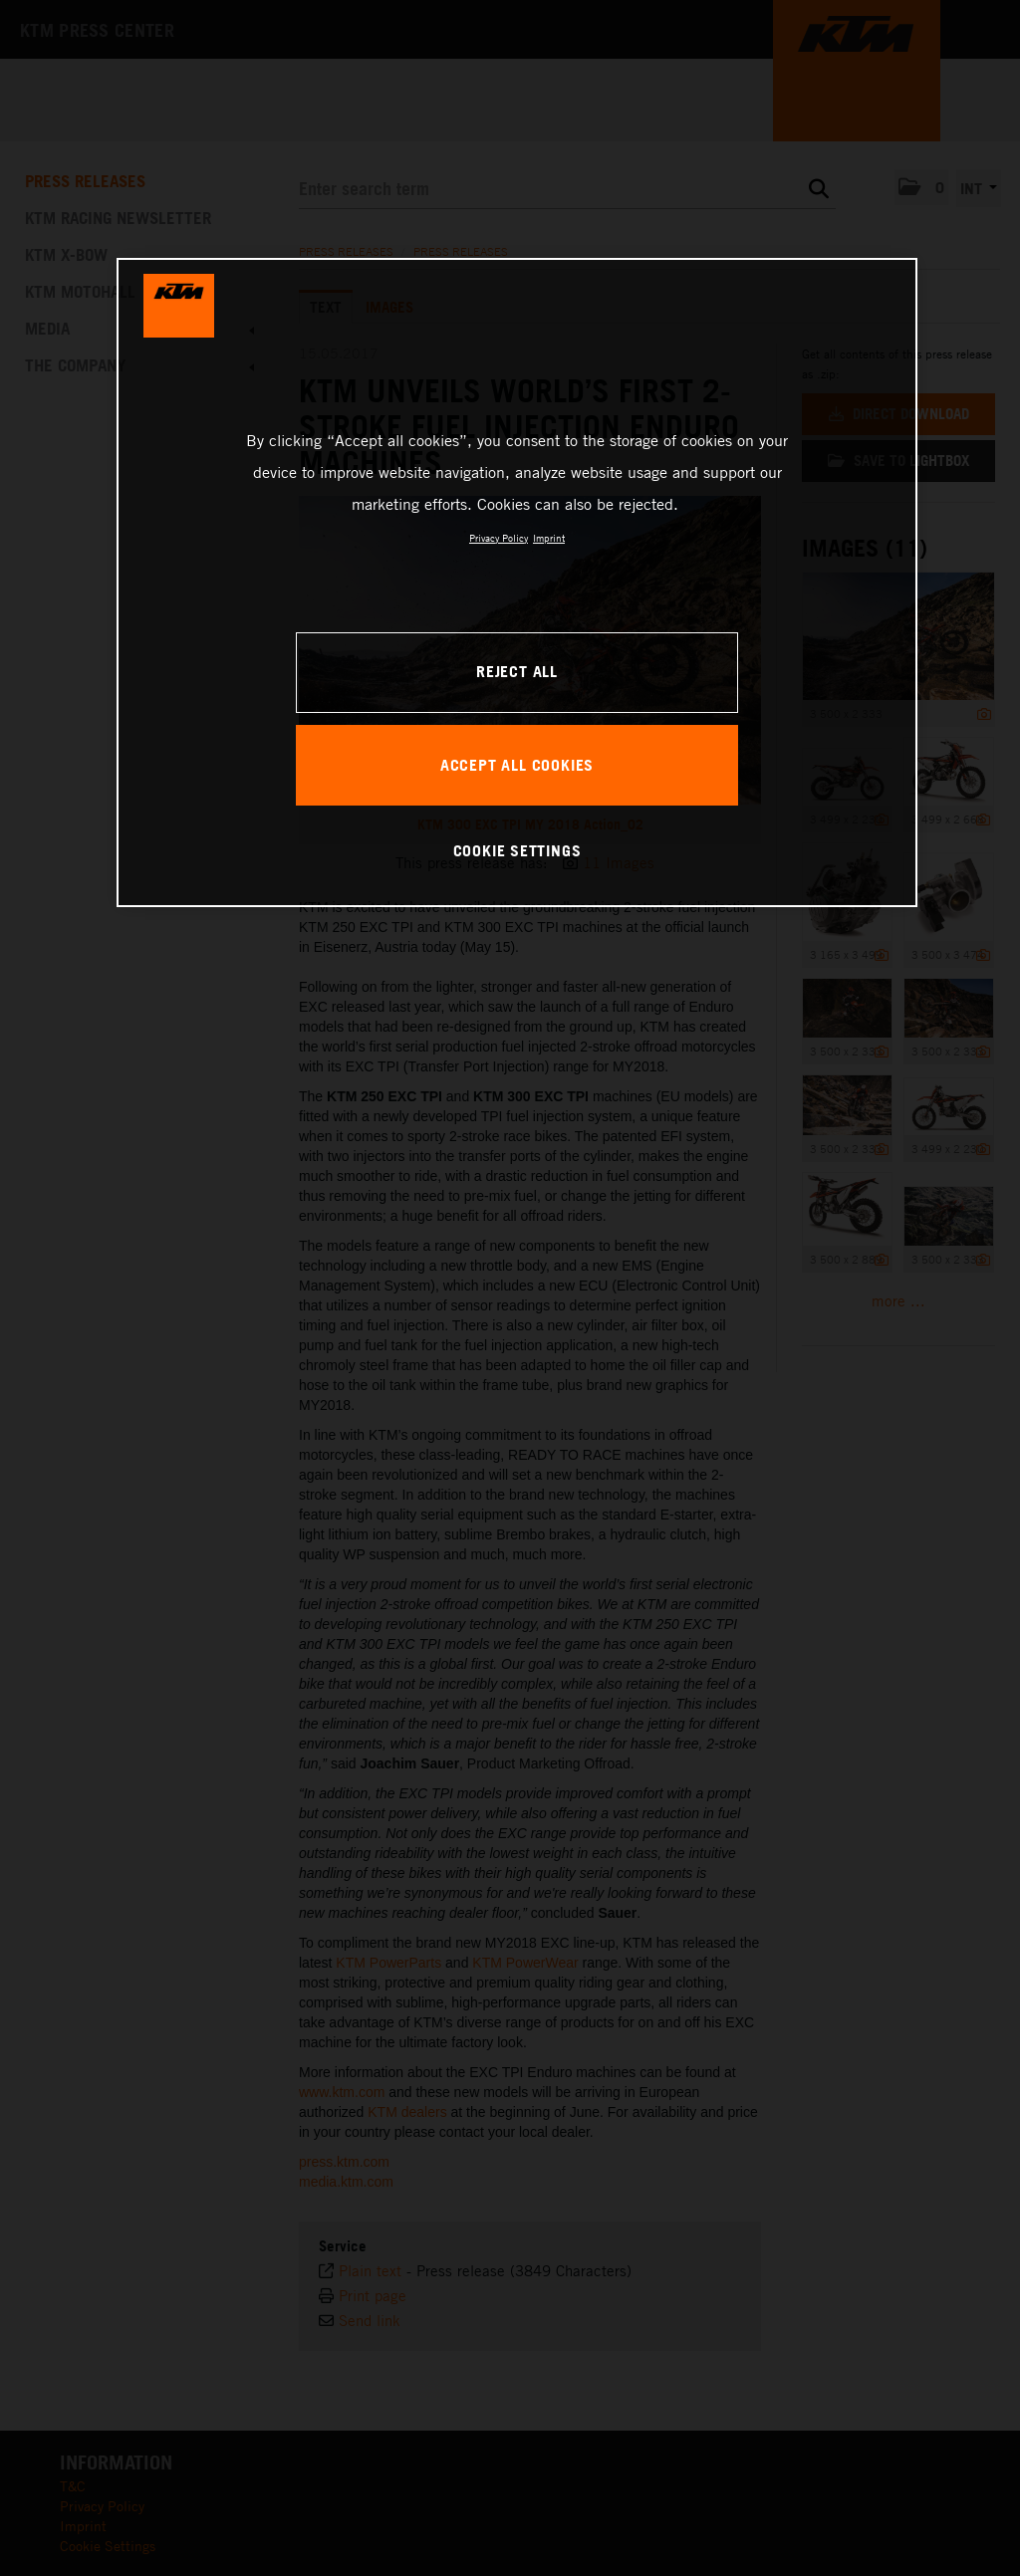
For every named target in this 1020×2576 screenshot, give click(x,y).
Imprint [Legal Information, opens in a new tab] (549, 538)
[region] (517, 582)
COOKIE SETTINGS (517, 850)
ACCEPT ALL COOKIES (517, 765)
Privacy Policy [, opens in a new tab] (498, 538)
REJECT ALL (517, 671)
